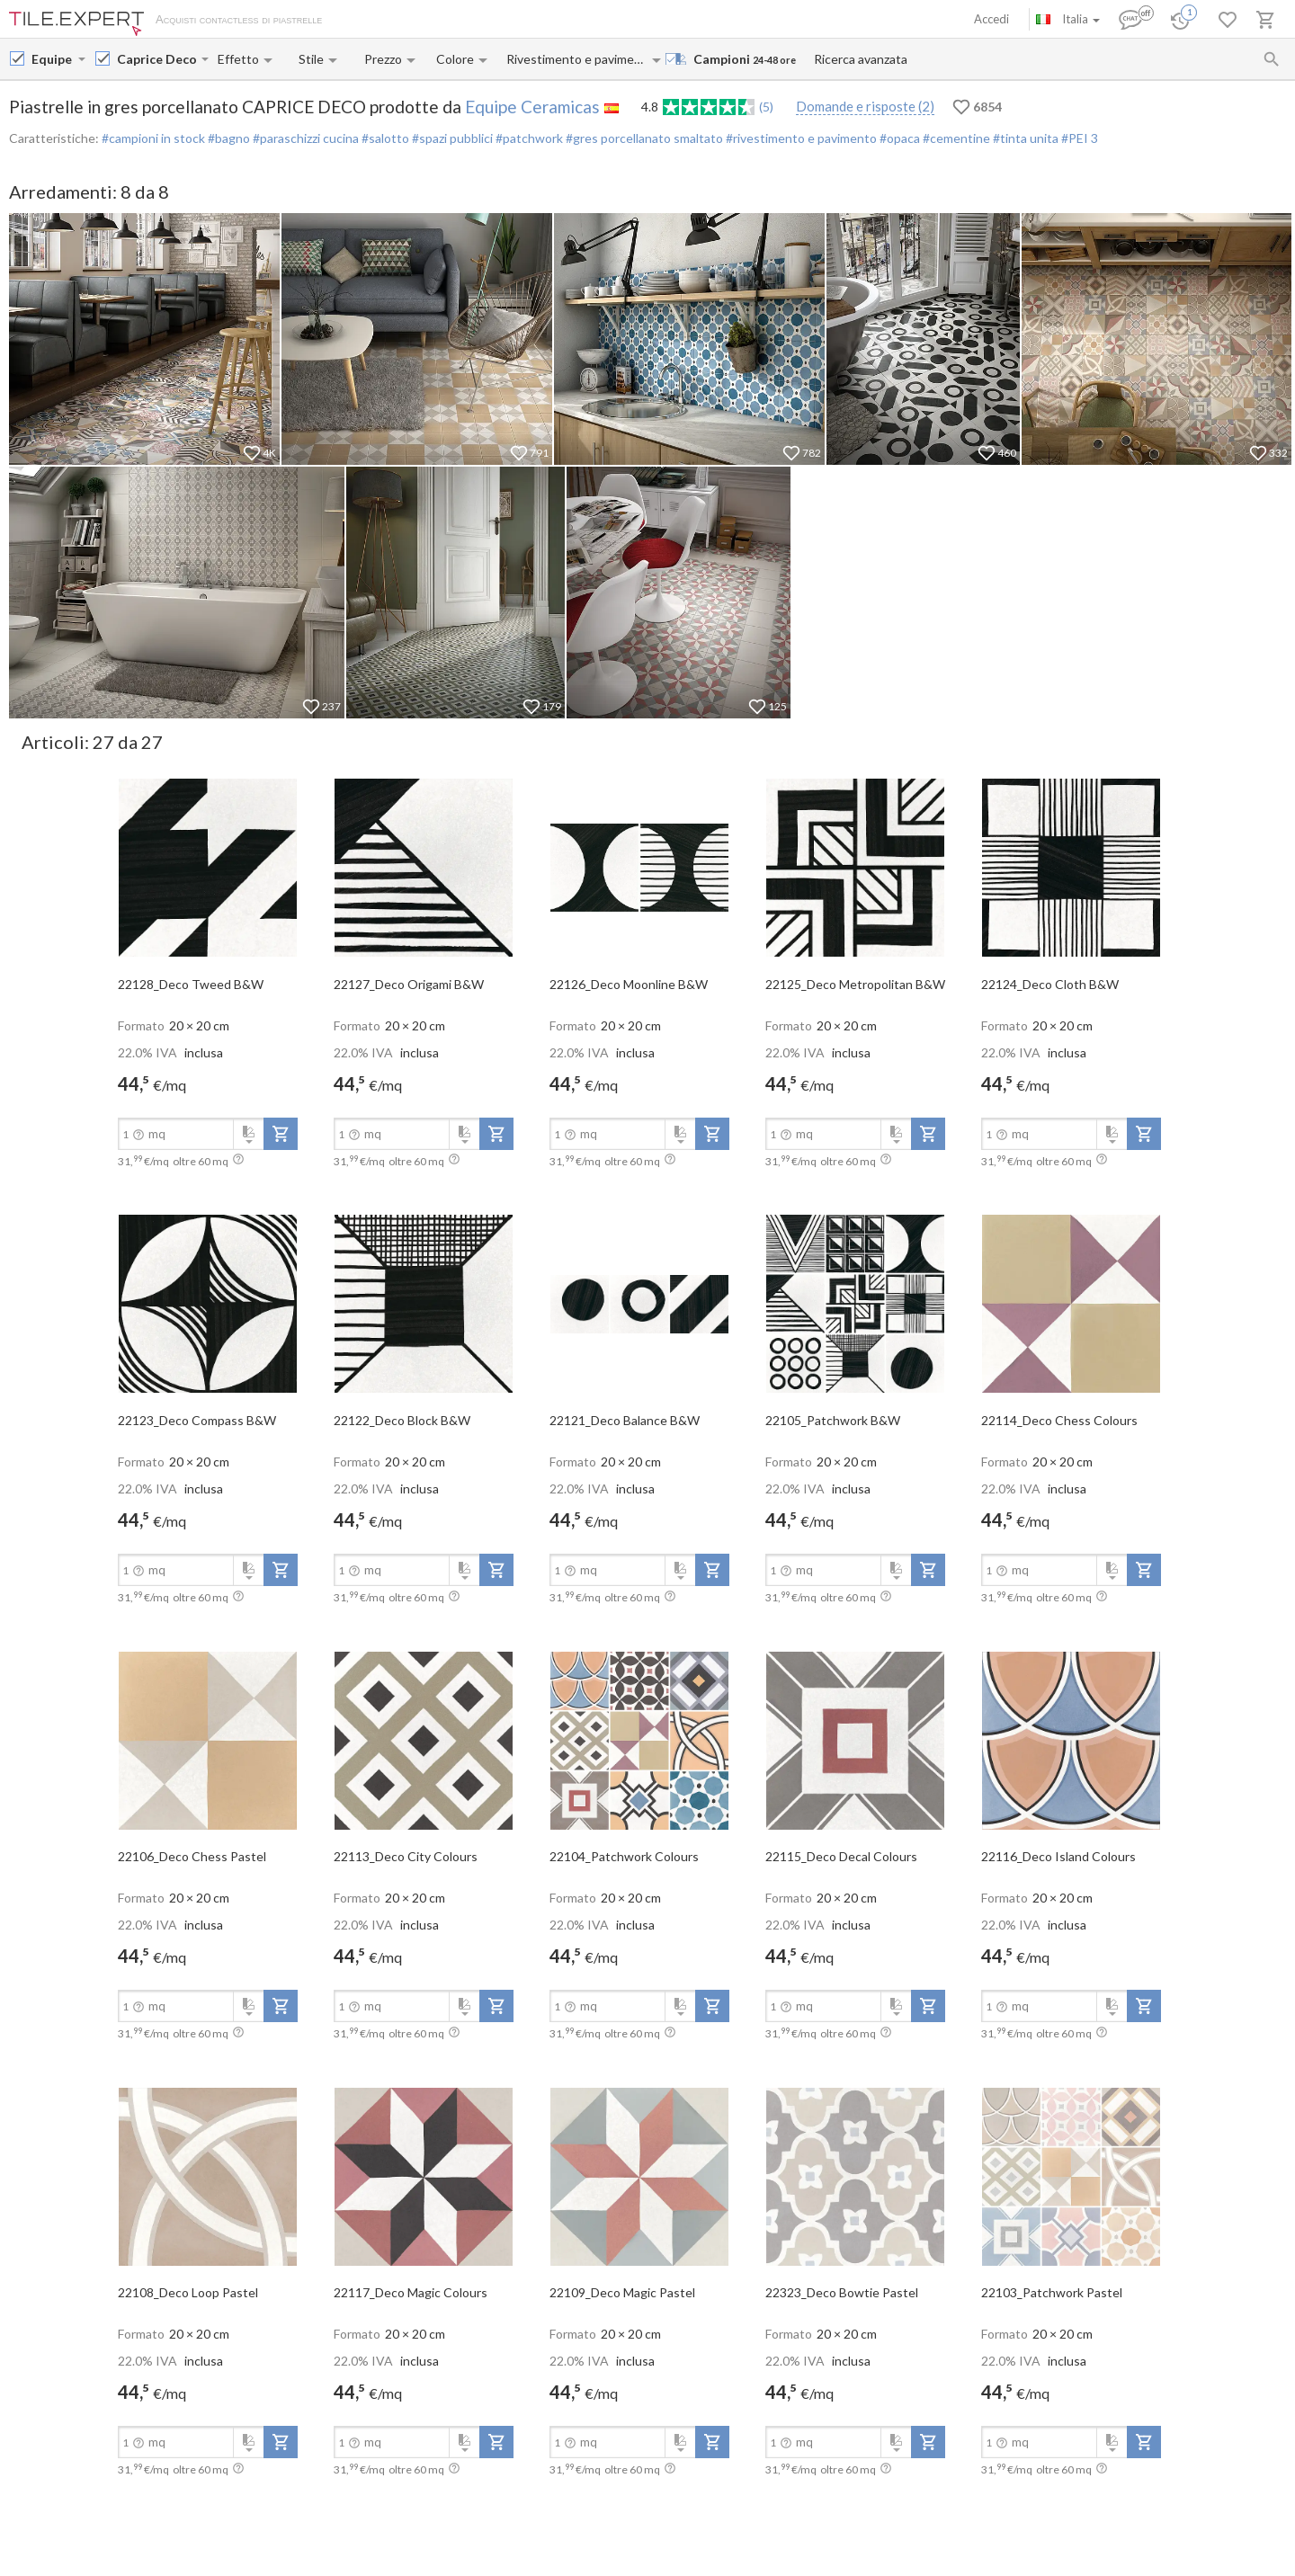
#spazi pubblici (451, 138)
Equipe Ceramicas (532, 106)
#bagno (227, 138)
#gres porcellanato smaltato (643, 138)
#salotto (384, 138)
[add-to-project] (280, 1134)
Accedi (991, 19)
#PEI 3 (1078, 138)
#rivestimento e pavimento (800, 138)
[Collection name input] (157, 59)
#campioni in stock (153, 138)
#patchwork (528, 138)
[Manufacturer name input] (53, 59)
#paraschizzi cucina (304, 138)
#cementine (955, 138)
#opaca (898, 138)
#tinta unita (1024, 138)
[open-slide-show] (208, 867)
